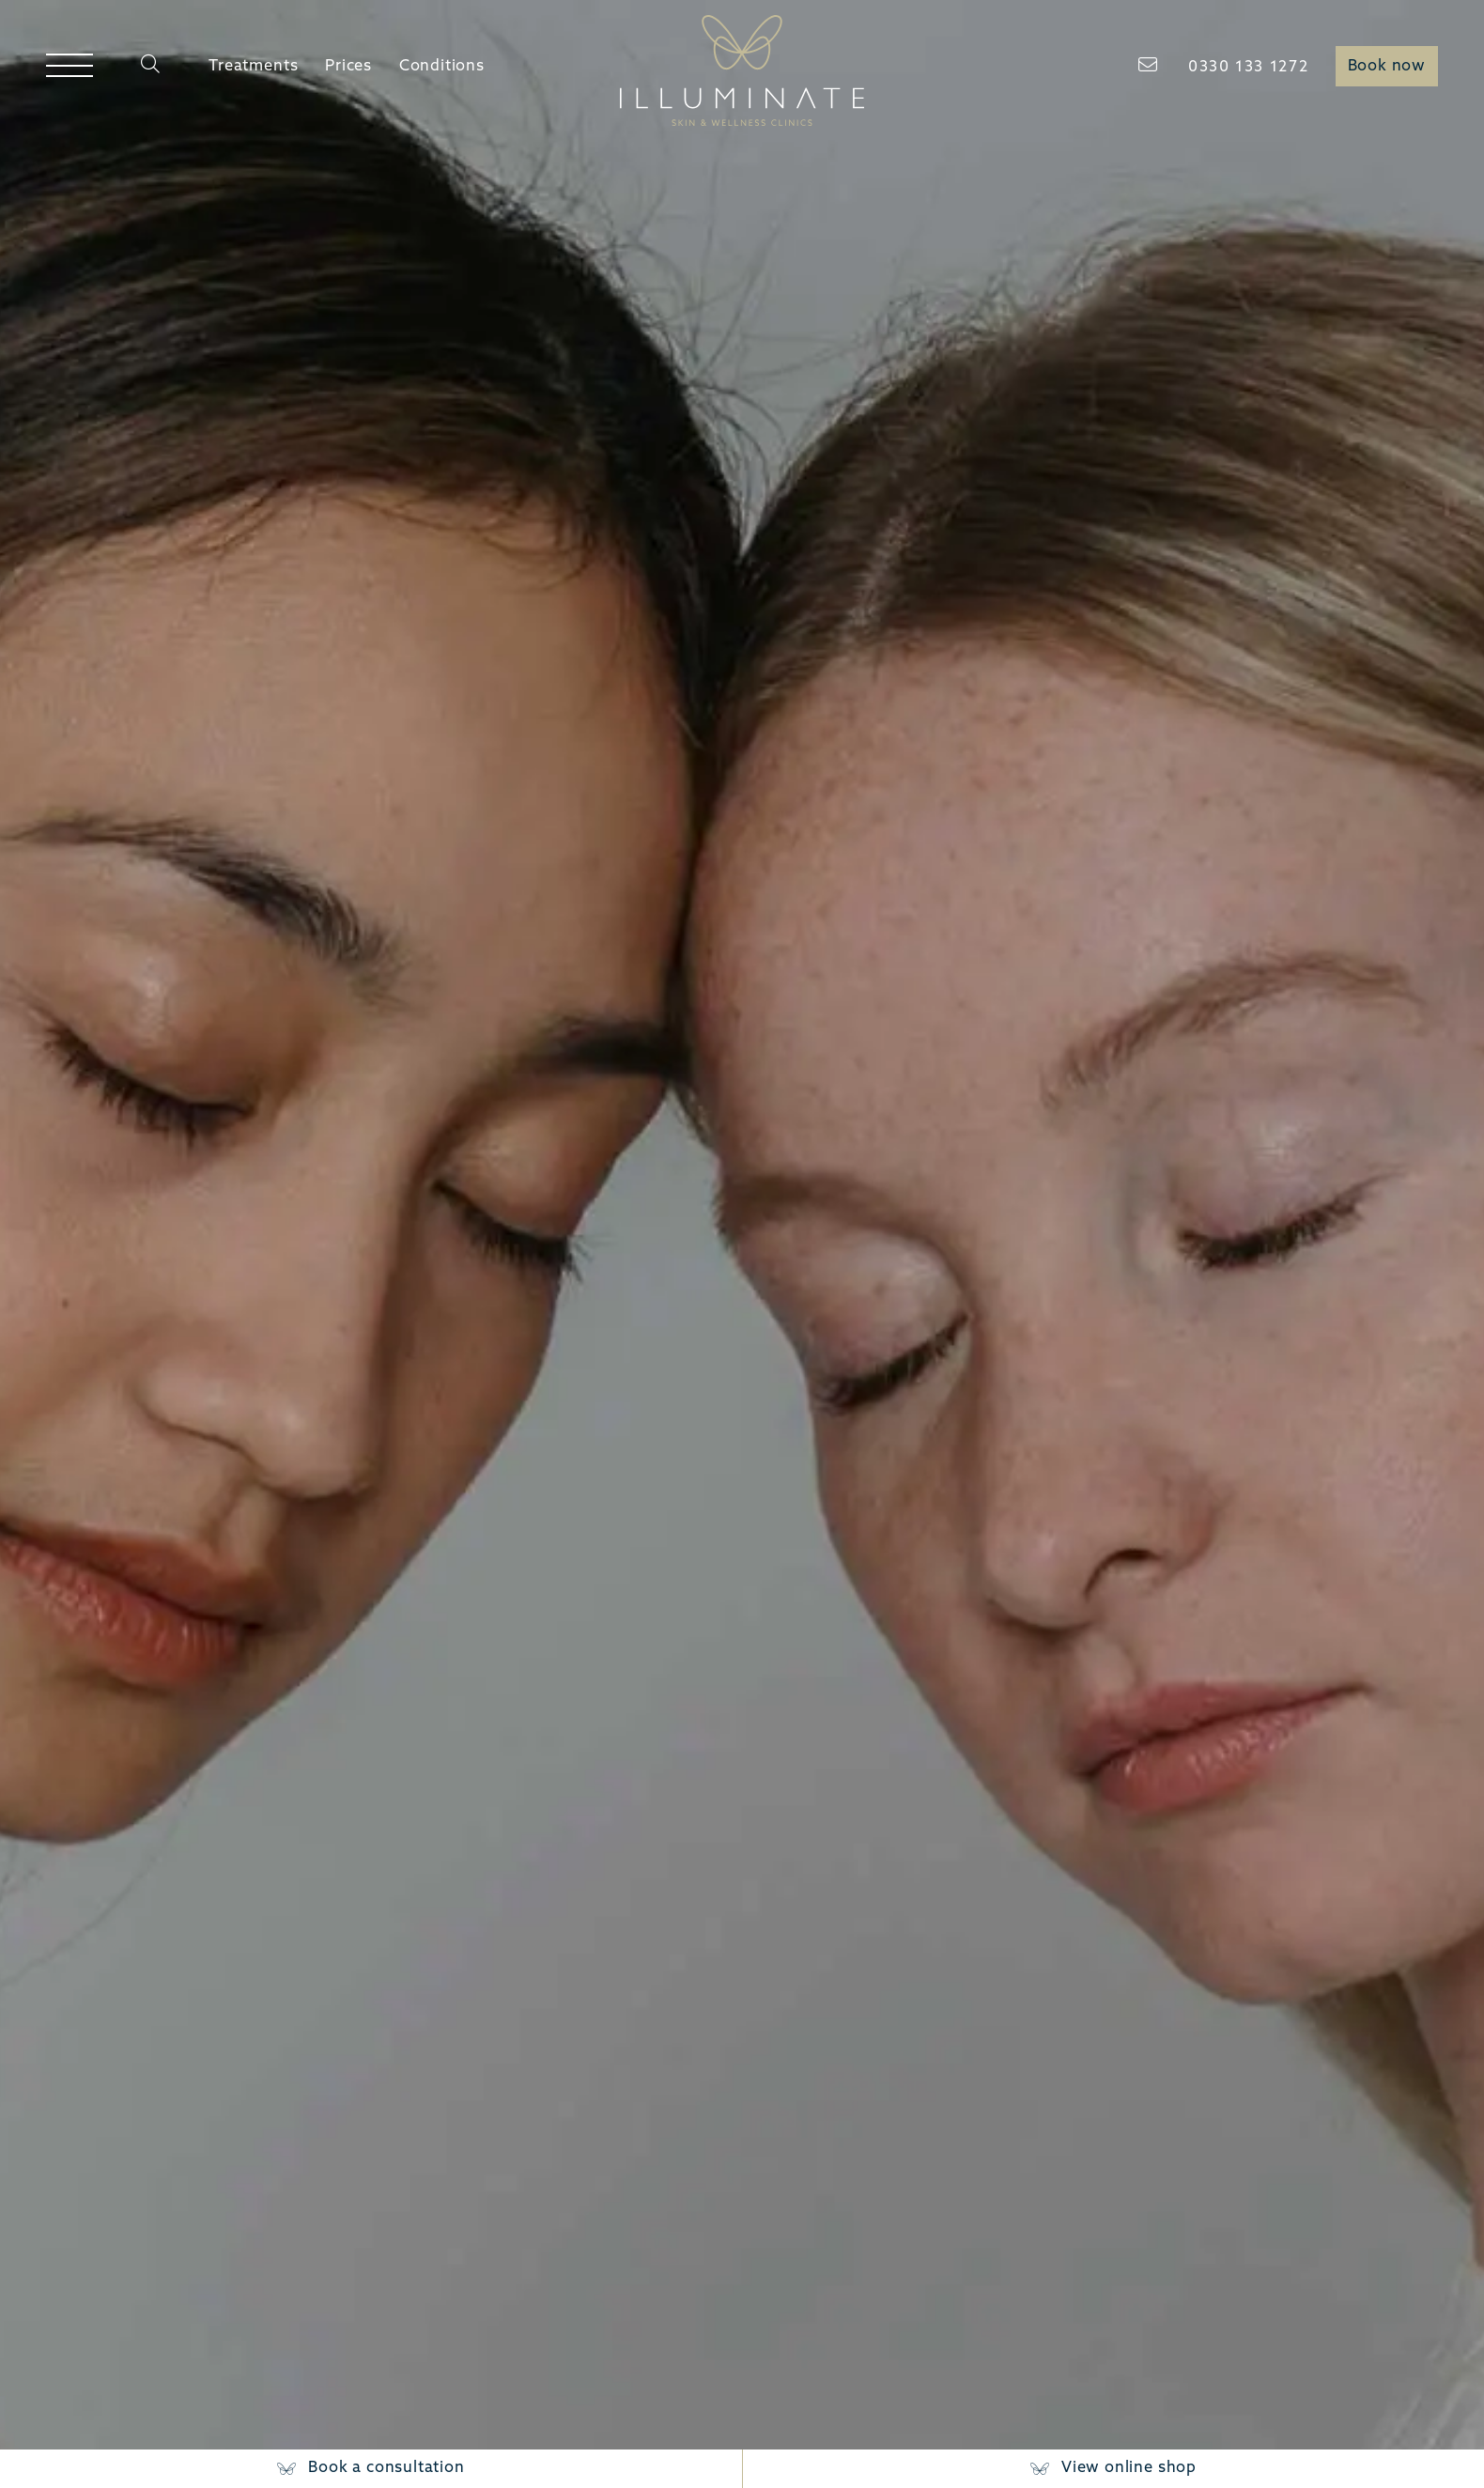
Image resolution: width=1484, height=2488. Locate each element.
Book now (1387, 66)
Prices (348, 66)
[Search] (150, 66)
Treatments (253, 66)
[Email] (1150, 66)
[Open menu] (69, 67)
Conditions (442, 66)
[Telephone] (1248, 68)
